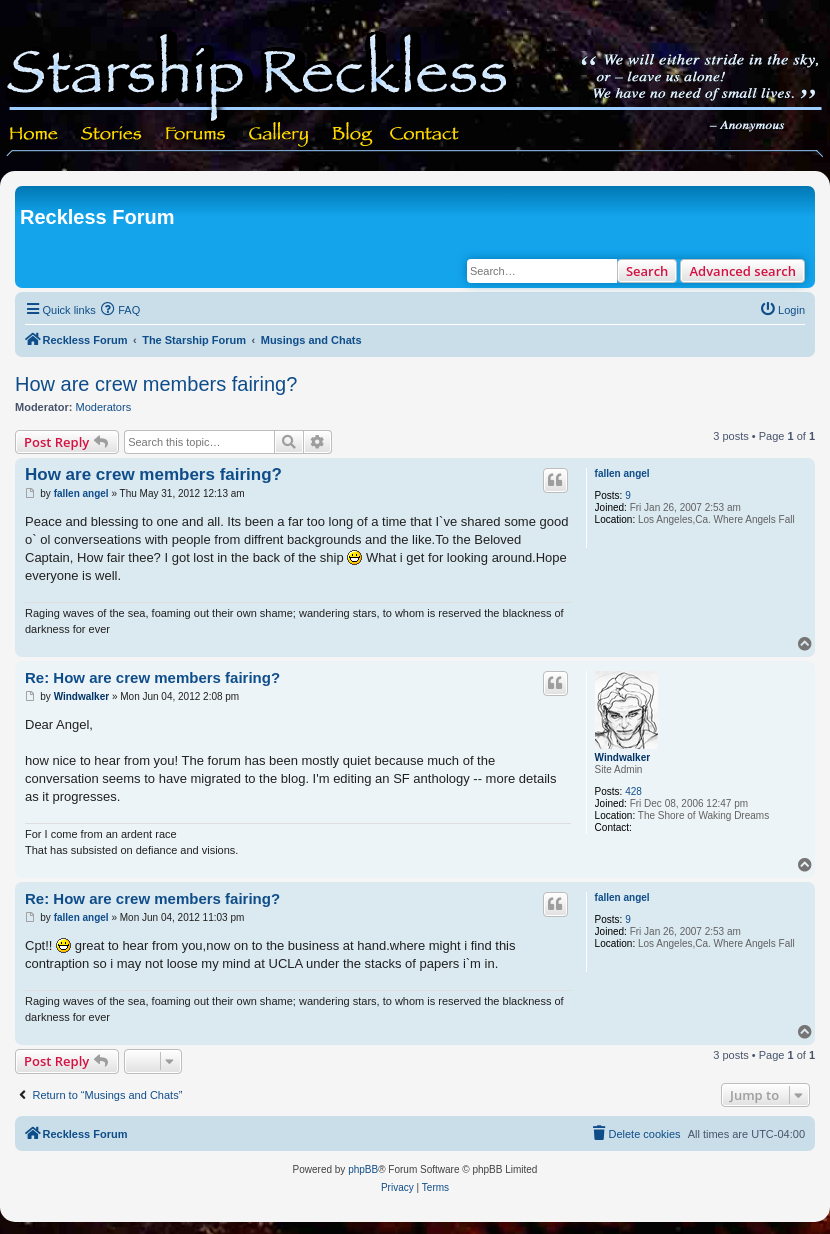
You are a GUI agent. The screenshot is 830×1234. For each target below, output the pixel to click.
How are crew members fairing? (156, 384)
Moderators (104, 407)
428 (633, 791)
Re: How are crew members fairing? (152, 677)
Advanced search (742, 271)
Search (647, 271)
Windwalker (622, 757)
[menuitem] (121, 310)
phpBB (363, 1169)
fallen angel (622, 473)
